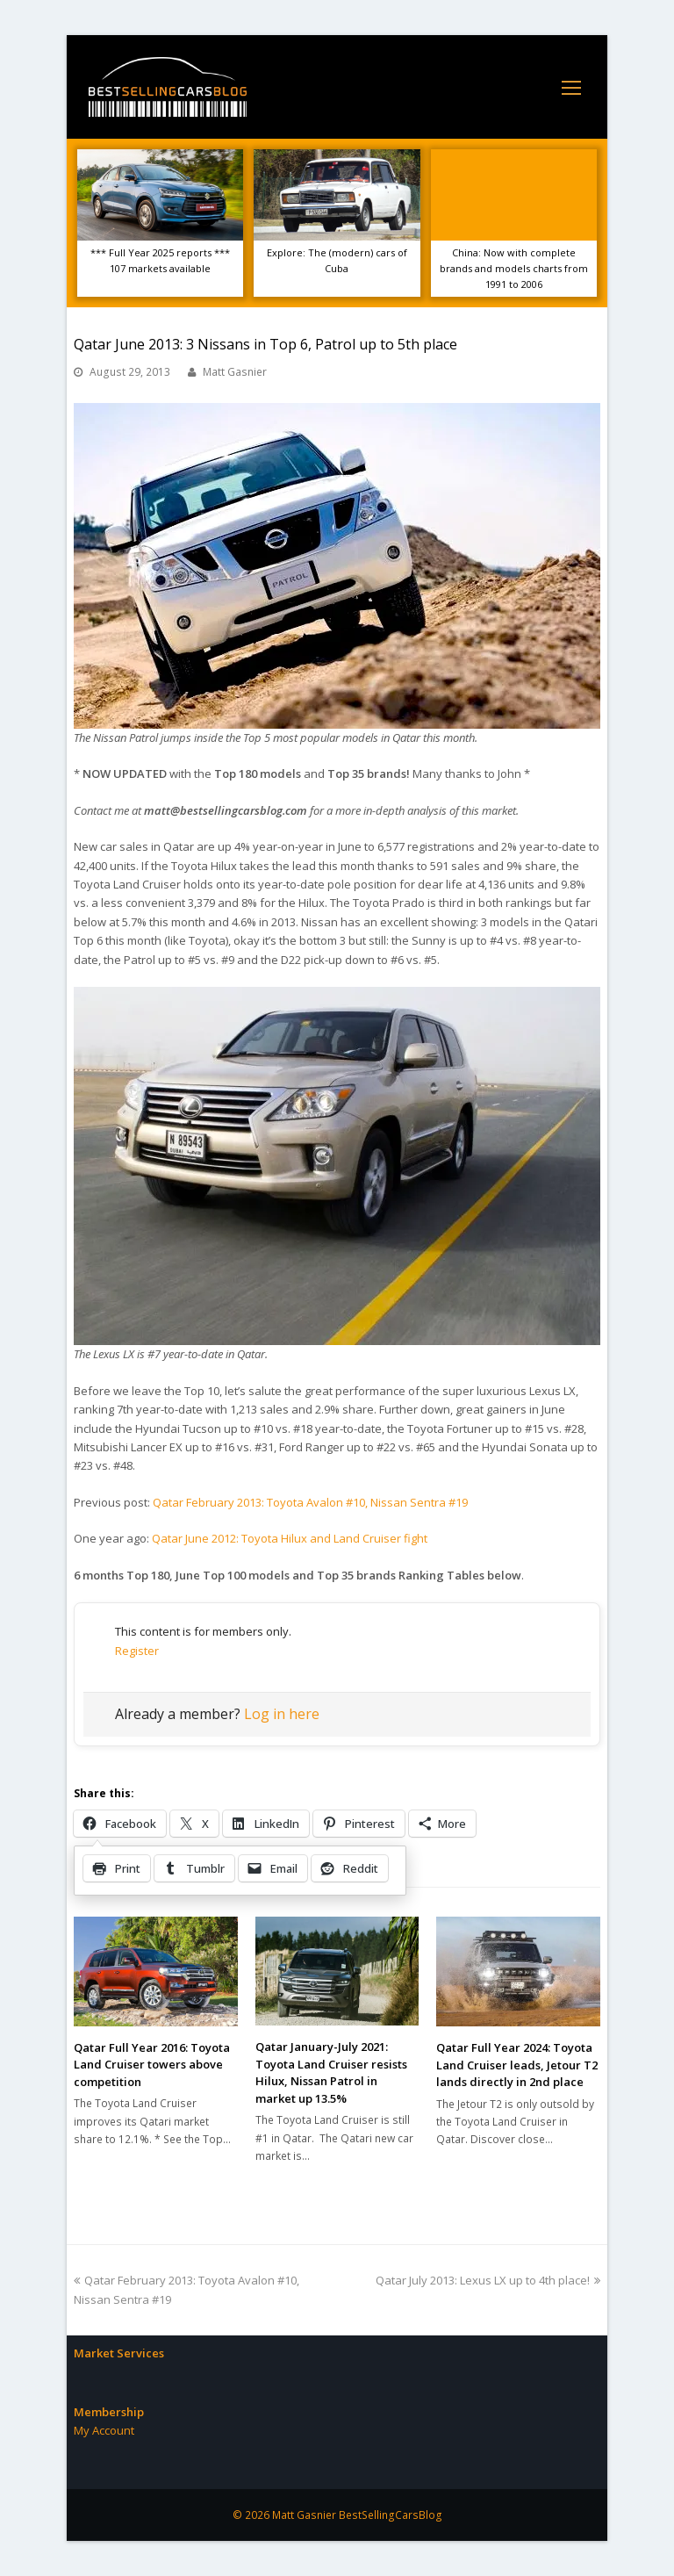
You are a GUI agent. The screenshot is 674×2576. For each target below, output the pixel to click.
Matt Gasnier (235, 371)
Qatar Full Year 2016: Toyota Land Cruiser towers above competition (152, 2065)
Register (137, 1651)
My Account (104, 2430)
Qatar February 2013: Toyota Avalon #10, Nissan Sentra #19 (310, 1502)
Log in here (281, 1713)
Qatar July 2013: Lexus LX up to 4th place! (488, 2280)
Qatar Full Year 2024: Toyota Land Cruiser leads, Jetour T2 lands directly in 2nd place (517, 2065)
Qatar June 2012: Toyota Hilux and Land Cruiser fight (289, 1538)
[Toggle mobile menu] (571, 87)
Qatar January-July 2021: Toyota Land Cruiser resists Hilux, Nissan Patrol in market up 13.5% (331, 2072)
